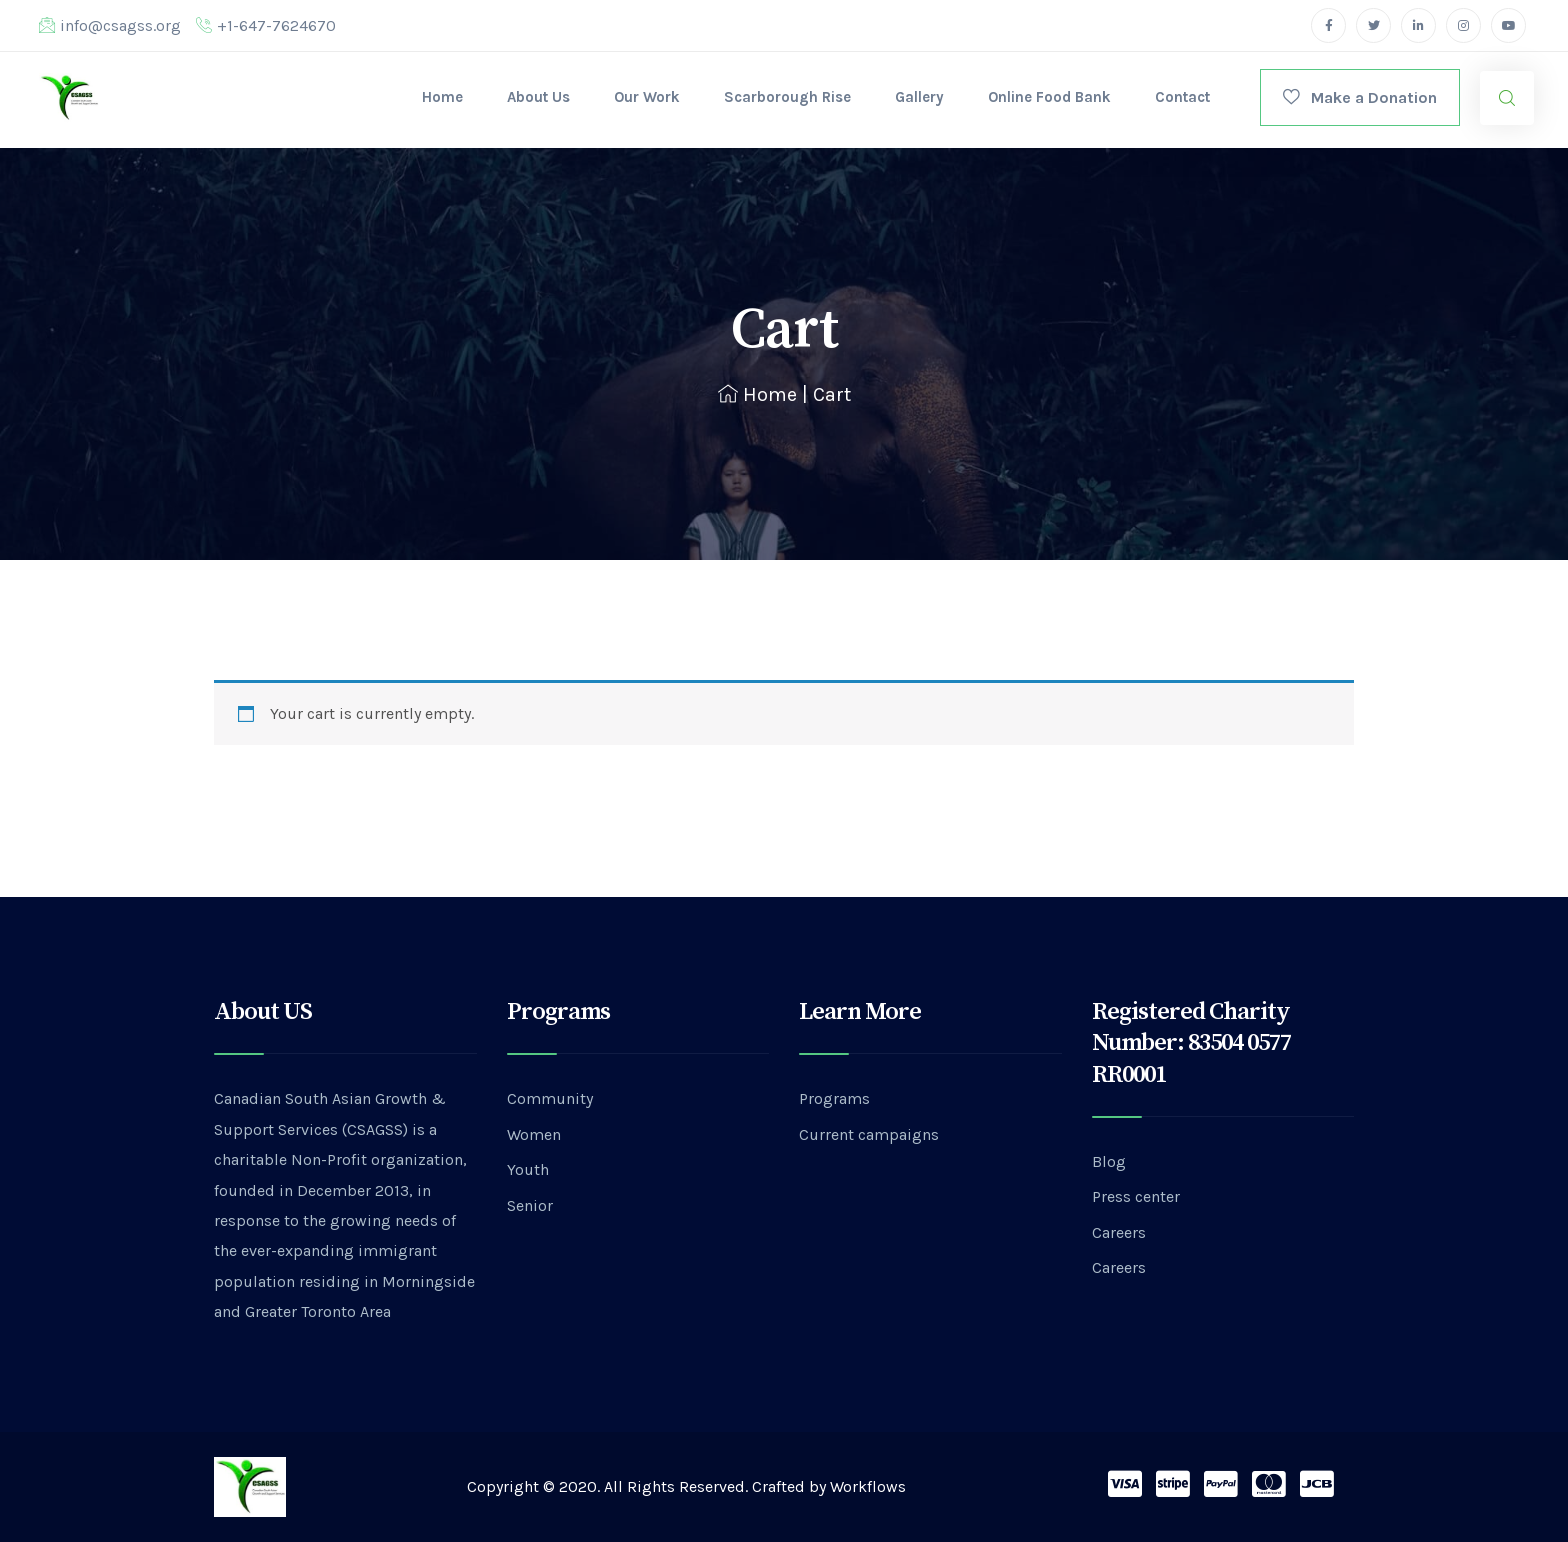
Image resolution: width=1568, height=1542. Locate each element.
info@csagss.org (110, 25)
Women (534, 1134)
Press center (1136, 1196)
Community (550, 1098)
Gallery (919, 97)
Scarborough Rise (787, 97)
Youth (528, 1169)
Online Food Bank (1049, 97)
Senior (530, 1205)
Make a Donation (1360, 97)
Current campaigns (869, 1134)
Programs (834, 1098)
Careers (1119, 1232)
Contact (1182, 97)
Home (442, 97)
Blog (1109, 1161)
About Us (538, 97)
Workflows (868, 1486)
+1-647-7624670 (266, 25)
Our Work (647, 97)
